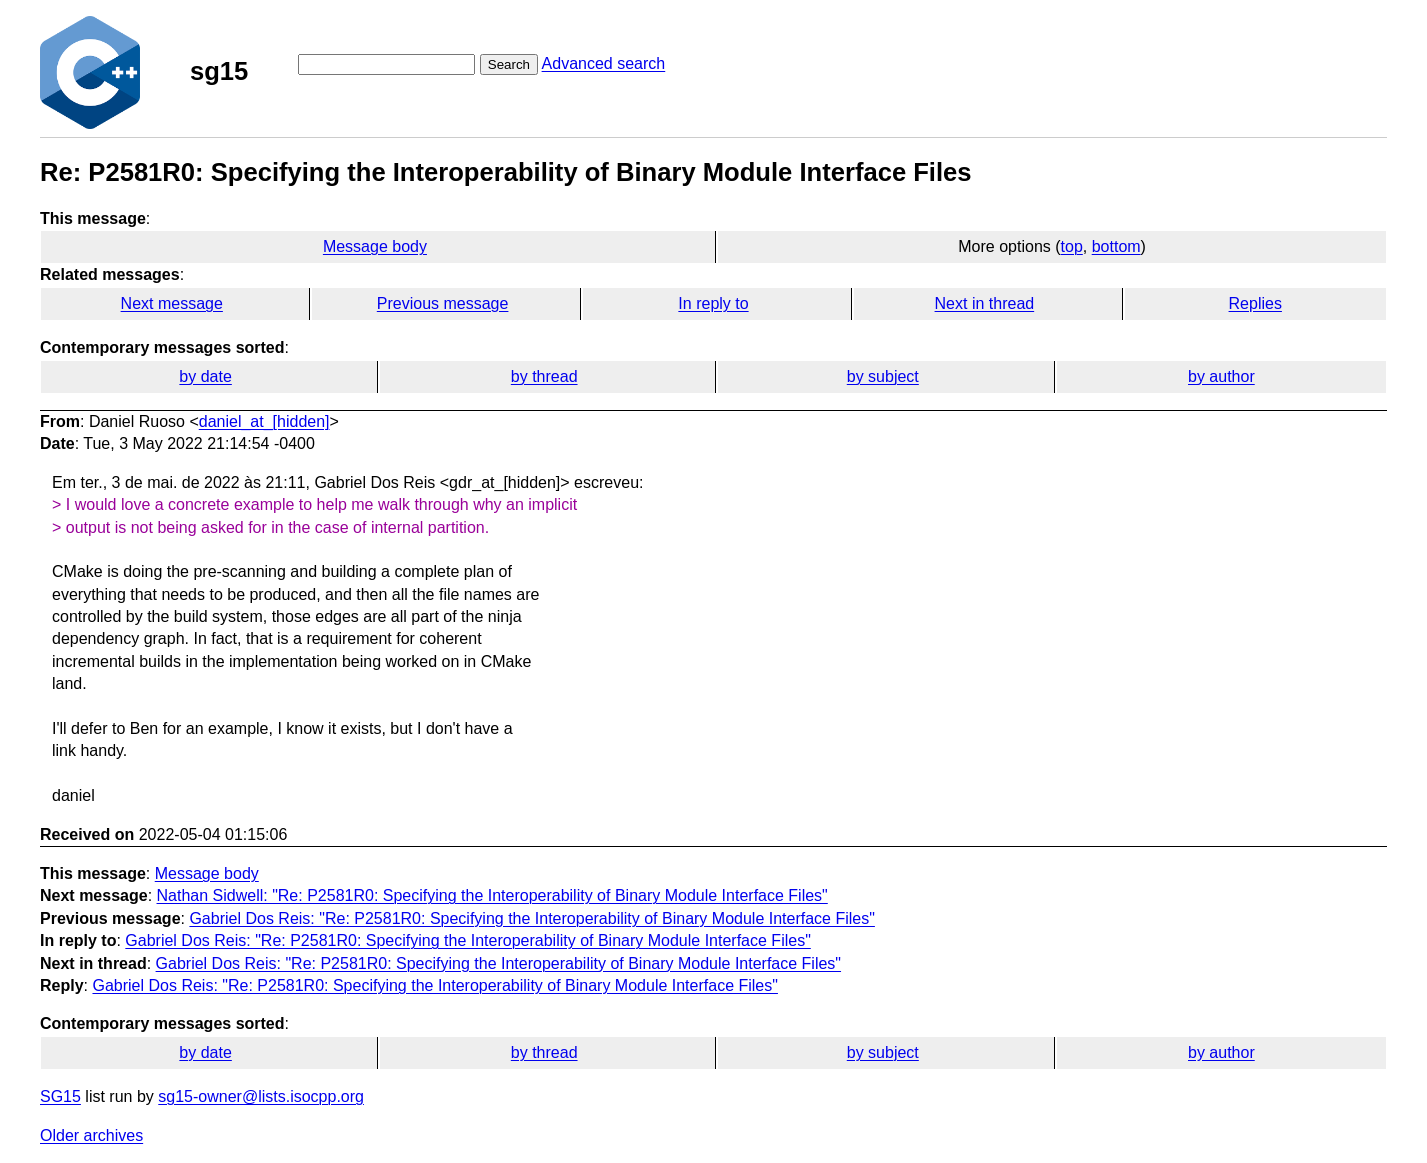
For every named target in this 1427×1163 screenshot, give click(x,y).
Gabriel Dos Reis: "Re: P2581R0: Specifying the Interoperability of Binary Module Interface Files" (531, 918)
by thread (544, 376)
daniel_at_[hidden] (264, 421)
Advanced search (604, 63)
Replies (1255, 303)
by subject (883, 376)
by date (205, 376)
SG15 (60, 1096)
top (1072, 246)
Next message (172, 303)
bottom (1116, 246)
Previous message (443, 303)
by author (1221, 376)
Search (509, 64)
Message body (375, 246)
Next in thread (985, 303)
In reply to (713, 303)
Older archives (91, 1135)
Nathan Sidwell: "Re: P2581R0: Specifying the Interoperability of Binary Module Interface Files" (492, 895)
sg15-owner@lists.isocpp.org (261, 1096)
